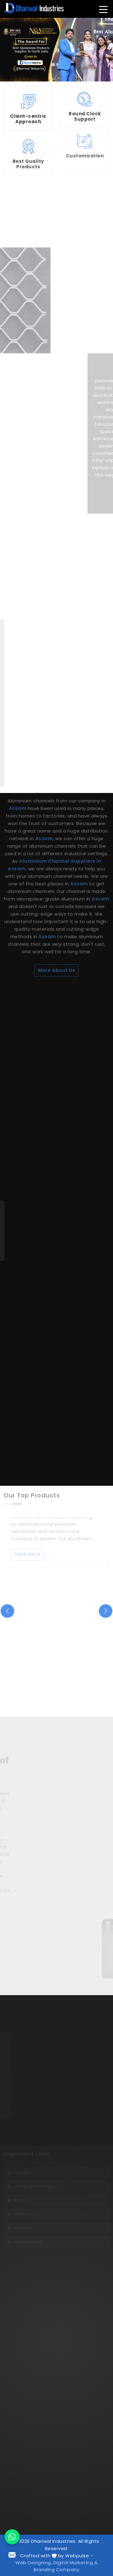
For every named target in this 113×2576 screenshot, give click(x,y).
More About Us (56, 850)
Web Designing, (33, 2562)
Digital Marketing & (75, 2562)
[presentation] (7, 1611)
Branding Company (56, 2569)
